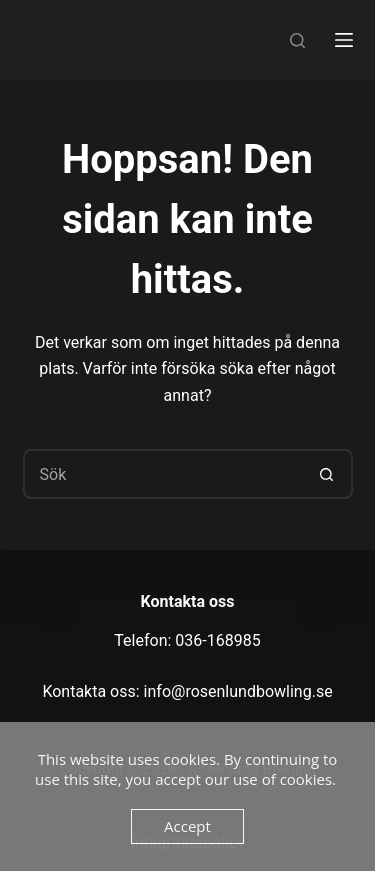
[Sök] (297, 40)
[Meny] (344, 40)
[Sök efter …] (163, 474)
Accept (187, 826)
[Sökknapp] (328, 474)
